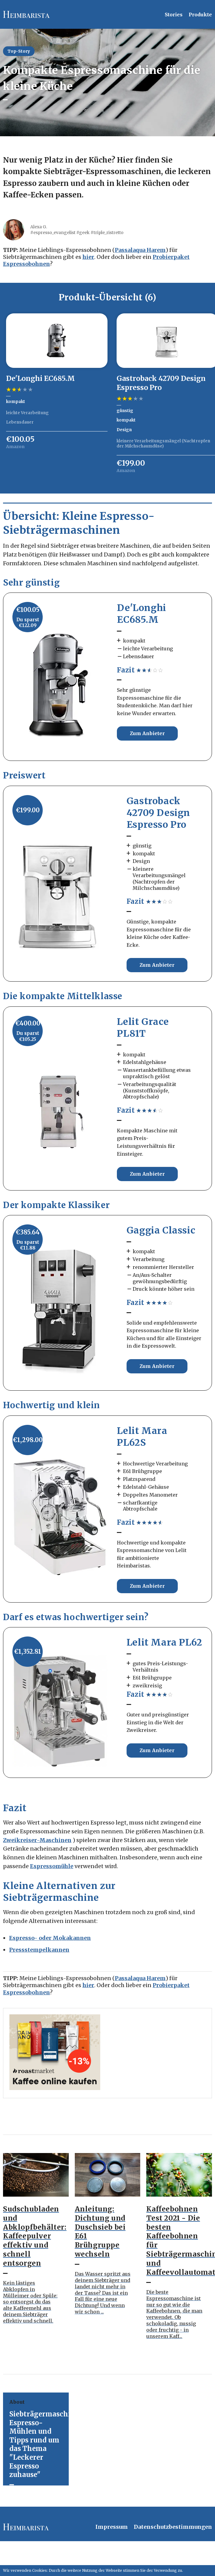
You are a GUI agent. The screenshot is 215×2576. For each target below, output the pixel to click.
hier (88, 256)
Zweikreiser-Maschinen (37, 1840)
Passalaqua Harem (140, 249)
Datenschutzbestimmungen (173, 2527)
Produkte (200, 15)
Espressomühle (51, 1866)
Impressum (111, 2527)
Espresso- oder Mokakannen (50, 1937)
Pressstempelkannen (39, 1949)
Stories (174, 15)
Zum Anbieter (147, 733)
